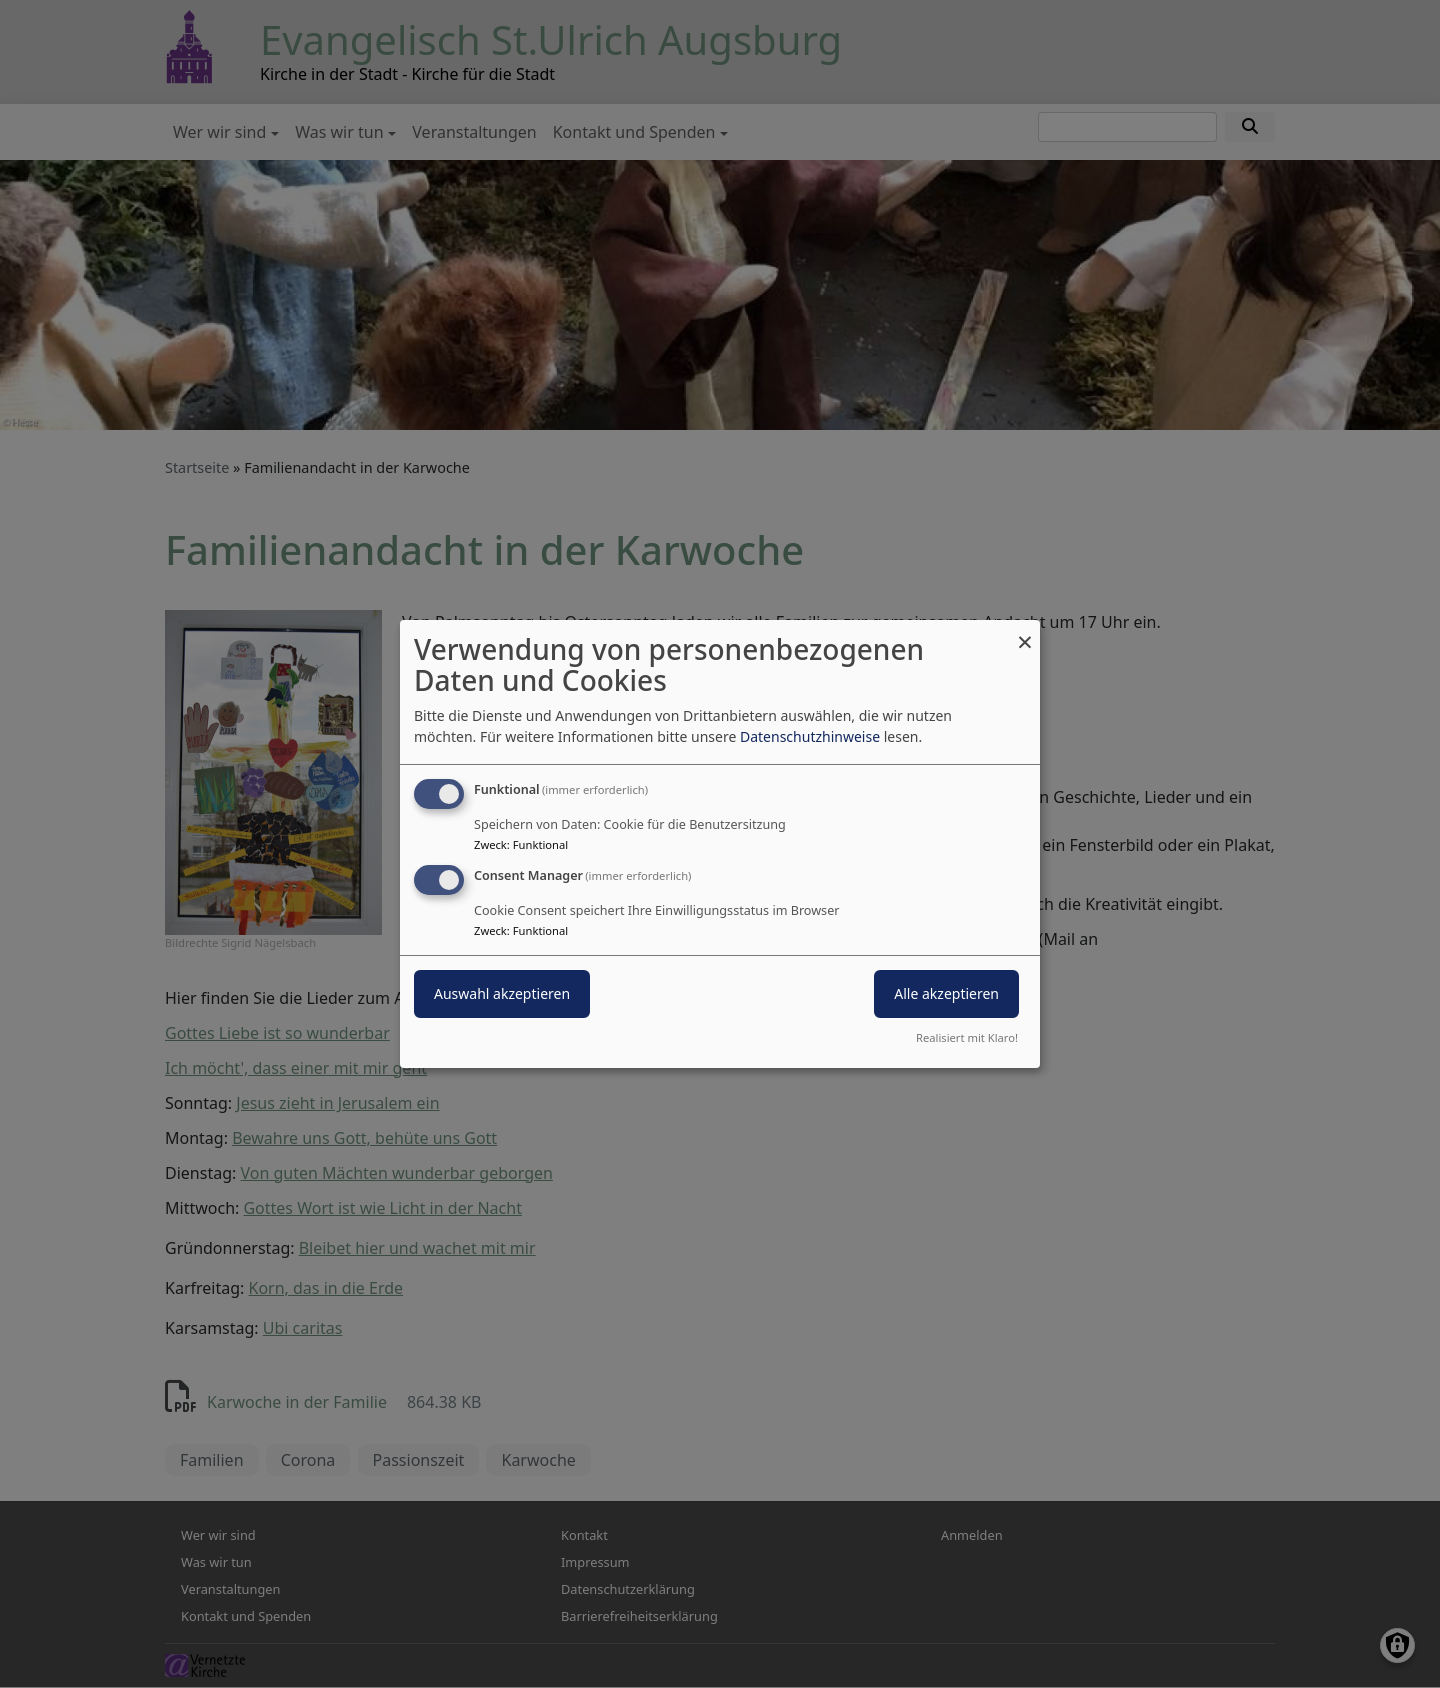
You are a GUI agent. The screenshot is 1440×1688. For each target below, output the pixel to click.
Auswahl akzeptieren (502, 993)
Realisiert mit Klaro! (967, 1037)
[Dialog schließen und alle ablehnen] (1025, 632)
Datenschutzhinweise (810, 736)
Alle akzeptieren (946, 993)
